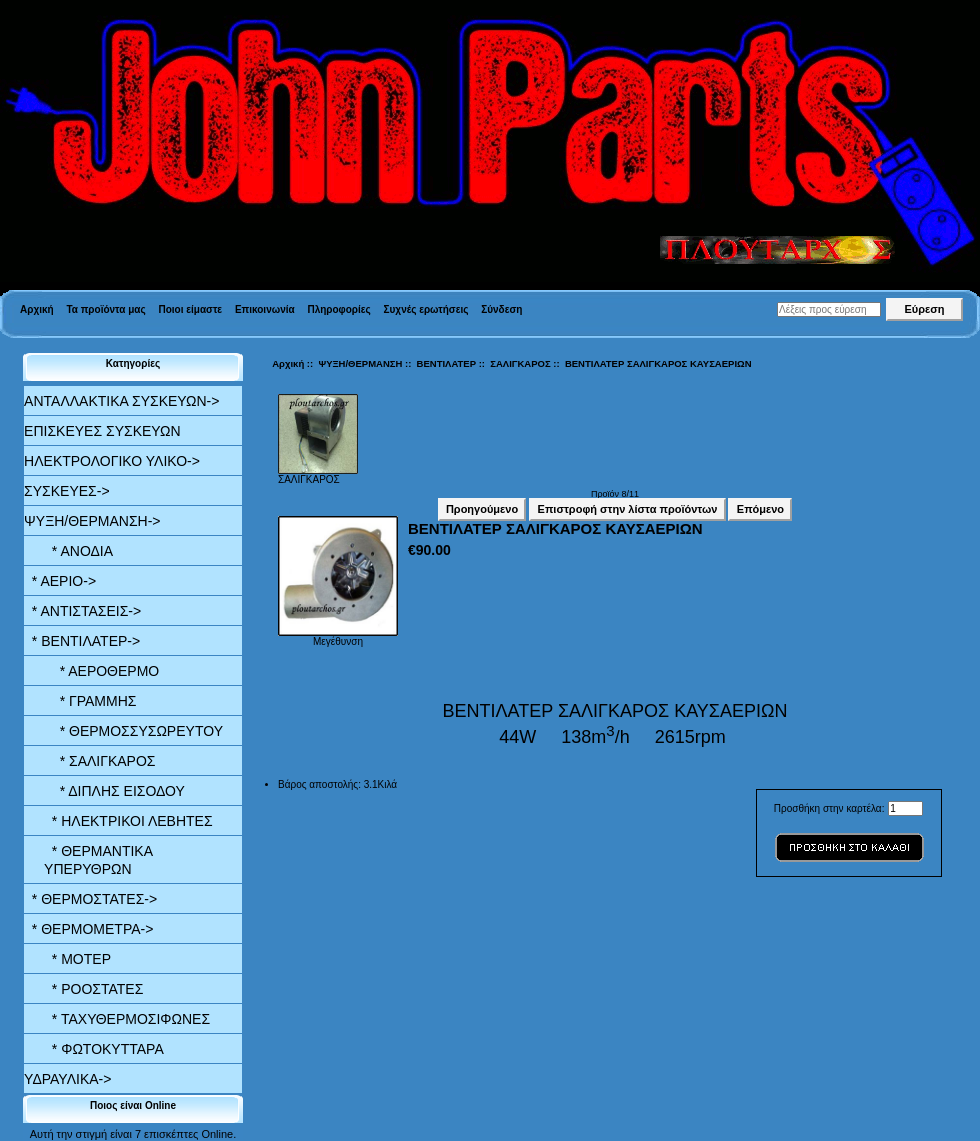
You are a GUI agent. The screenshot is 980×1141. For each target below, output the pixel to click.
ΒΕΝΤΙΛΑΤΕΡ (446, 363)
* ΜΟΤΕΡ (77, 959)
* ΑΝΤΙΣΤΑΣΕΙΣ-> (82, 611)
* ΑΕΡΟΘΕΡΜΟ (101, 671)
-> (92, 521)
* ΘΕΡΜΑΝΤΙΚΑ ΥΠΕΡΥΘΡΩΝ (98, 860)
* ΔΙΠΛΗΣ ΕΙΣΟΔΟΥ (114, 791)
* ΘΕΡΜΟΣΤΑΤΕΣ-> (90, 899)
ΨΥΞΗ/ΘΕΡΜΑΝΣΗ (360, 363)
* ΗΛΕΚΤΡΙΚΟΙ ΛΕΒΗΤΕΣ (128, 821)
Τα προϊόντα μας (105, 309)
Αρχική (37, 309)
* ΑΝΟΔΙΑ (78, 551)
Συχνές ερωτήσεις (426, 309)
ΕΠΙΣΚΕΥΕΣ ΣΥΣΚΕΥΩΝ (102, 431)
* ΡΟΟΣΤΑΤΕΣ (93, 989)
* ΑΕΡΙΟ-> (60, 581)
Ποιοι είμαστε (190, 309)
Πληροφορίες (338, 309)
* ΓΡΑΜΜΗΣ (90, 701)
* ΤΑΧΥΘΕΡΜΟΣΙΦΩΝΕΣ (127, 1019)
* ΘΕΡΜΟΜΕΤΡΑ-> (88, 929)
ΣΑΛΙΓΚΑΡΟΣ (520, 363)
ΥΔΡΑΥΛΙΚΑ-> (67, 1079)
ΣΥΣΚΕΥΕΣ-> (67, 491)
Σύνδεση (501, 309)
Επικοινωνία (265, 309)
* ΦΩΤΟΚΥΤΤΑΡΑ (104, 1049)
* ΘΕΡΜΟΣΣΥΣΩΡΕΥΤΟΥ (133, 731)
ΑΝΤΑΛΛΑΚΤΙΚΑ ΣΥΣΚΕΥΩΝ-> (121, 401)
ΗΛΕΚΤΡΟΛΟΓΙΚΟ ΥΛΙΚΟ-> (112, 461)
